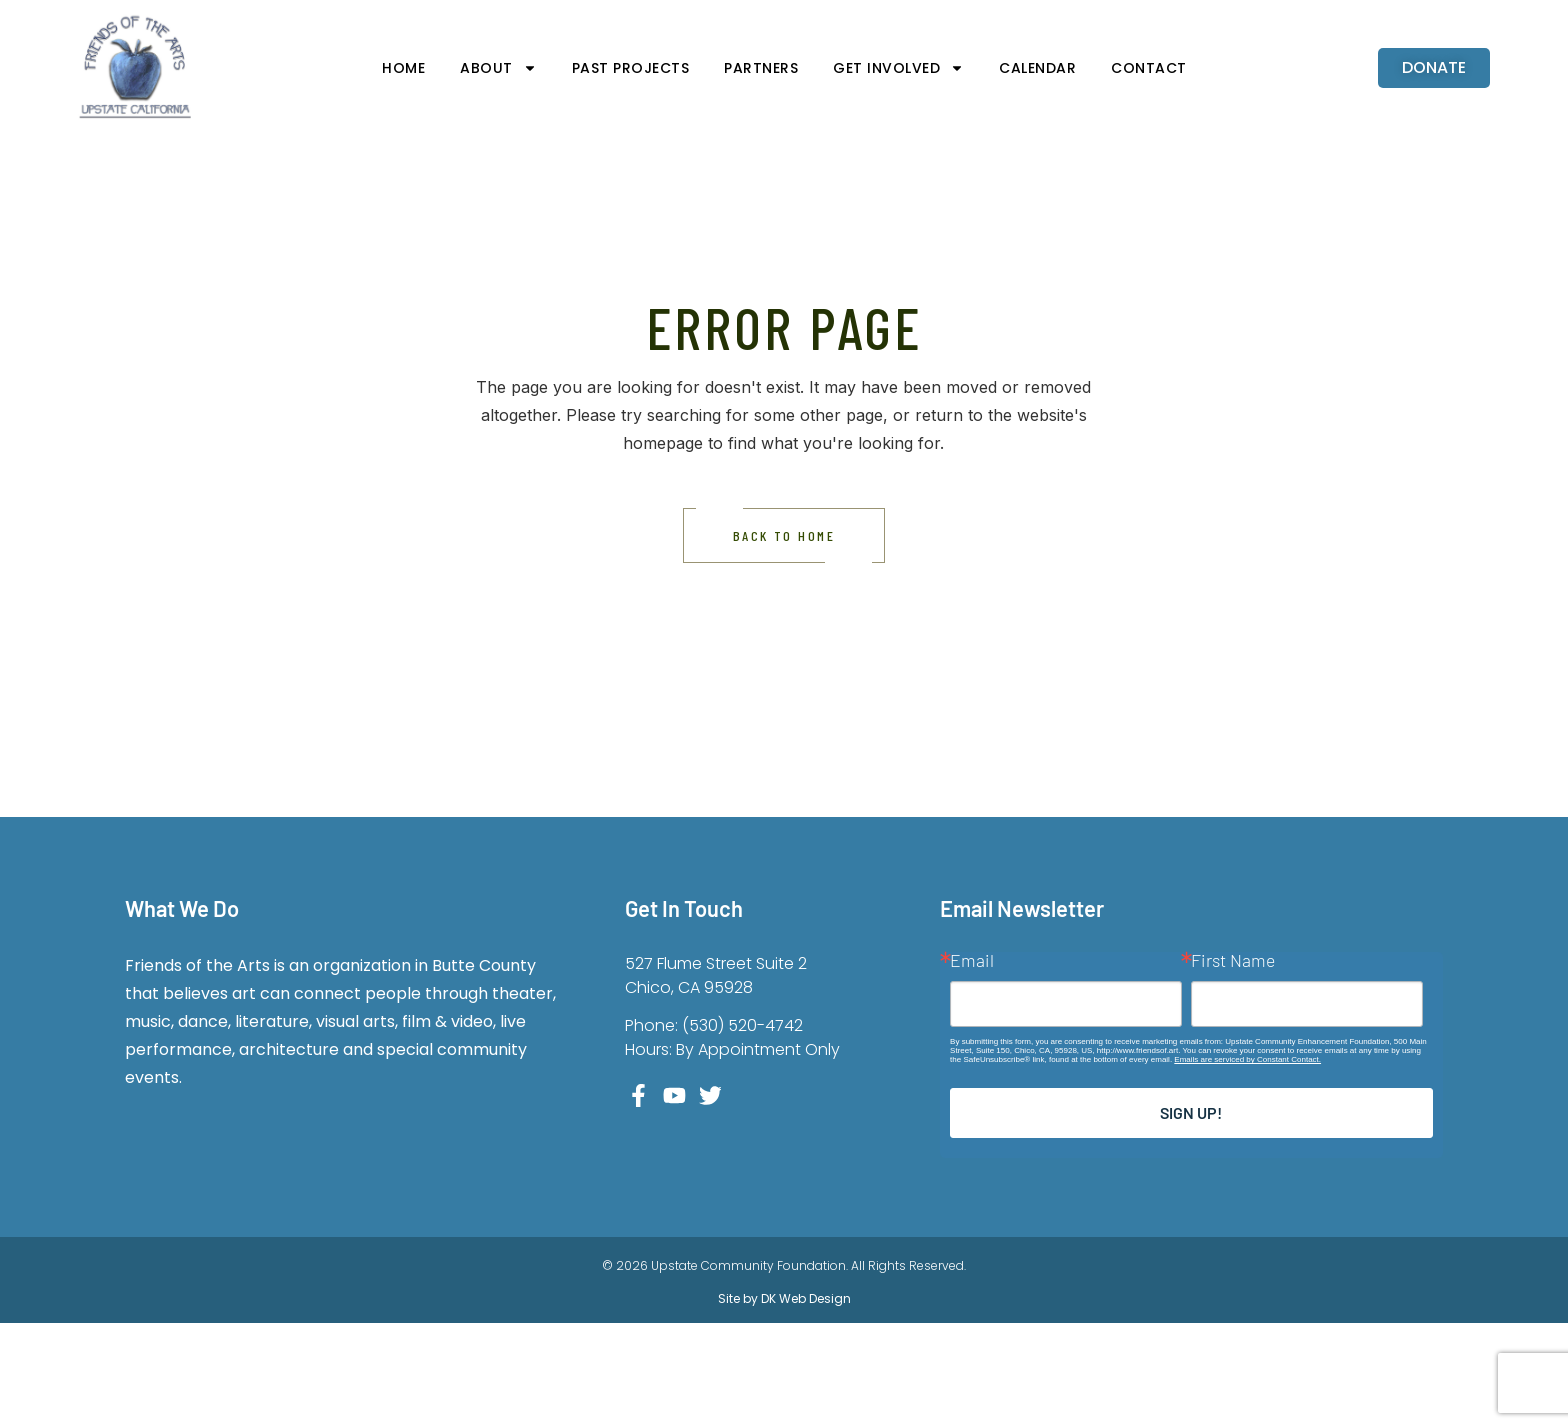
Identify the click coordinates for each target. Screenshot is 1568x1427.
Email (972, 961)
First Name (1233, 961)
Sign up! (1191, 1112)
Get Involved (898, 68)
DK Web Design (804, 1298)
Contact (1149, 68)
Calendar (1037, 68)
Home (403, 68)
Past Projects (631, 68)
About (498, 68)
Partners (761, 68)
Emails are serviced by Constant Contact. (1247, 1059)
